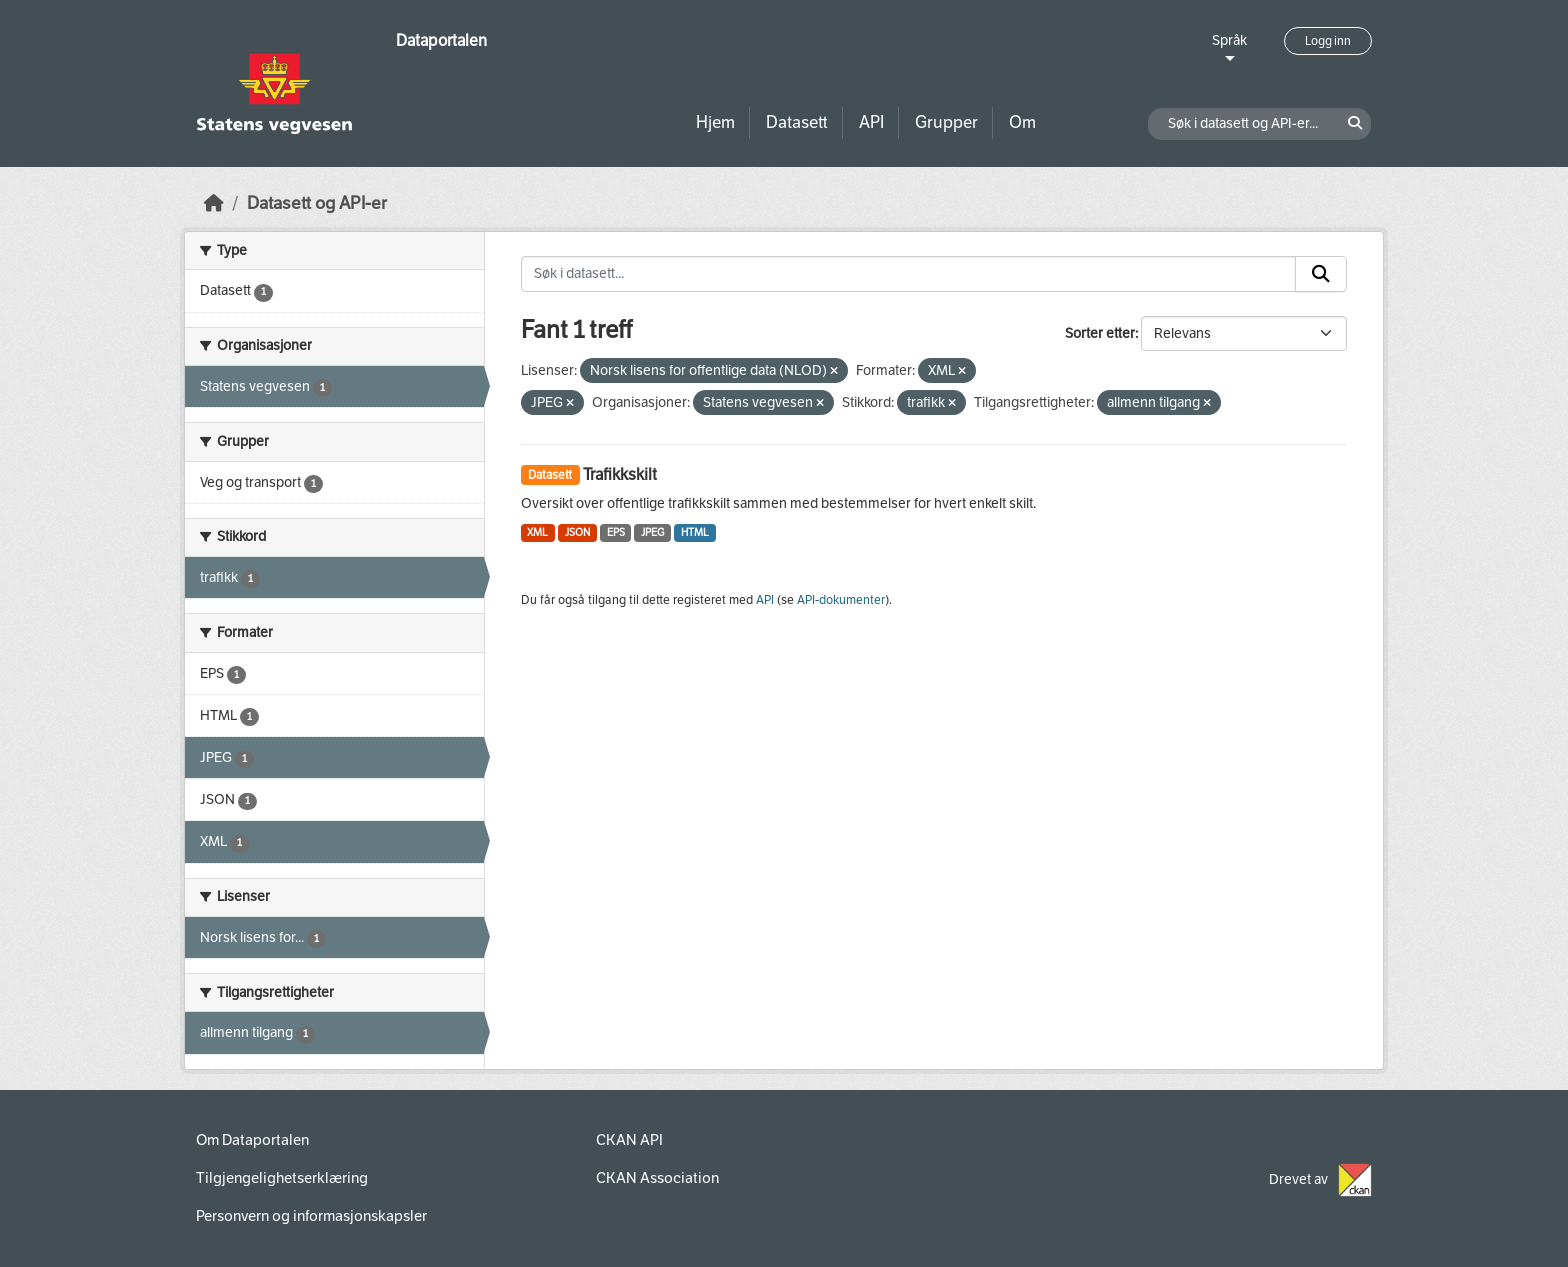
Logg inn (1328, 41)
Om (1022, 122)
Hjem (715, 122)
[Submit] (1321, 274)
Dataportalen (441, 40)
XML (537, 532)
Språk (1229, 40)
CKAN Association (657, 1178)
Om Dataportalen (252, 1140)
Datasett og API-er (317, 203)
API (871, 122)
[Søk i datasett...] (909, 274)
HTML (695, 532)
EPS (616, 532)
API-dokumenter (841, 600)
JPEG (652, 532)
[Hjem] (214, 203)
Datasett (797, 122)
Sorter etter (1100, 333)
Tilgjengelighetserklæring (282, 1178)
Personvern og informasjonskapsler (311, 1216)
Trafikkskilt (620, 474)
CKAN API (629, 1140)
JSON (577, 532)
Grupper (946, 122)
